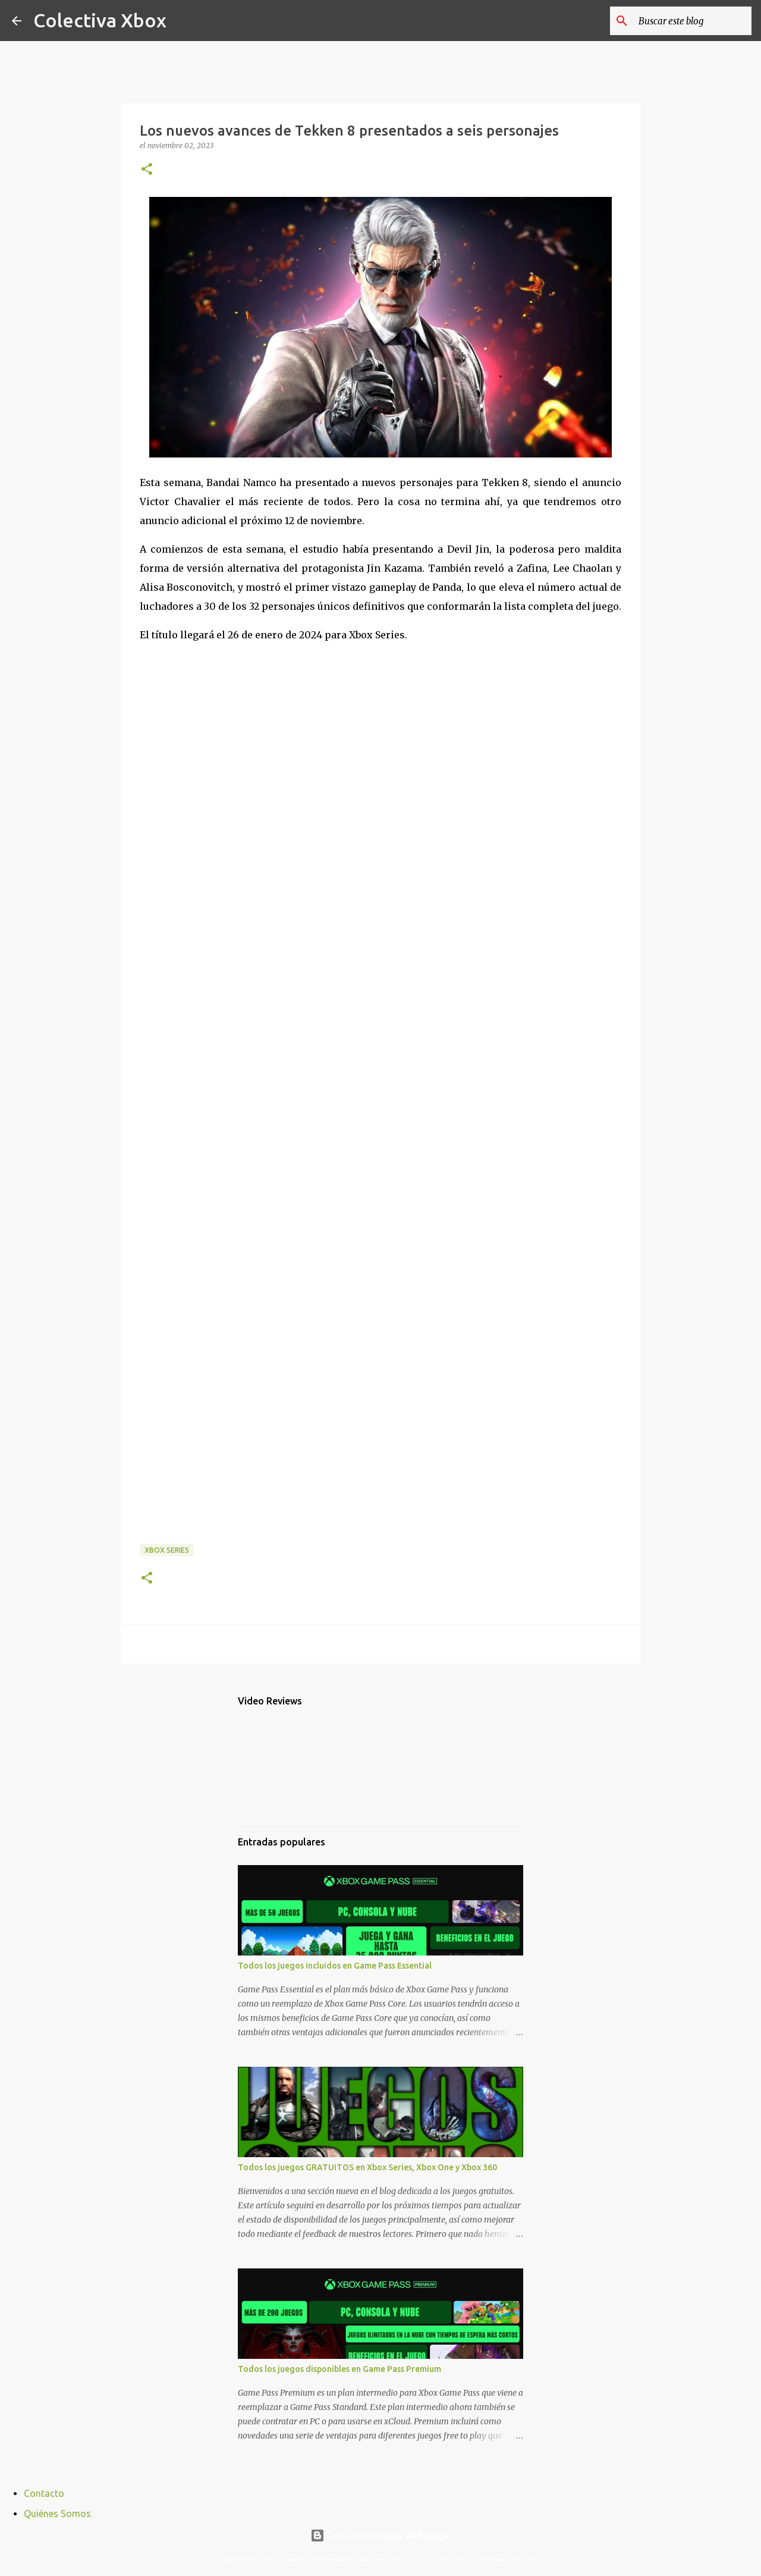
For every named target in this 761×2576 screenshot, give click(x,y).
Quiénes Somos (57, 2513)
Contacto (44, 2493)
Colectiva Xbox (99, 20)
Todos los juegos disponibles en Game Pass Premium (339, 2369)
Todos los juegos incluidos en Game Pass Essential (335, 1965)
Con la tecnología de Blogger (380, 2535)
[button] (147, 170)
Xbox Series (166, 1550)
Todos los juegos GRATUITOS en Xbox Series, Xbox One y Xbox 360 (367, 2167)
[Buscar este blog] (689, 21)
